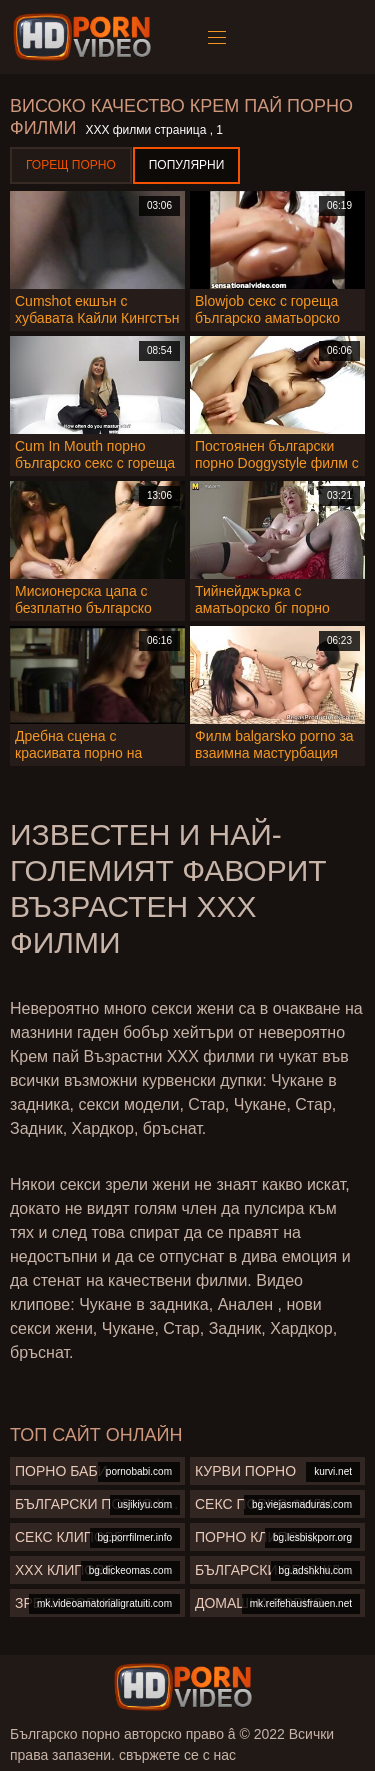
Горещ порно (71, 165)
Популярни (187, 165)
